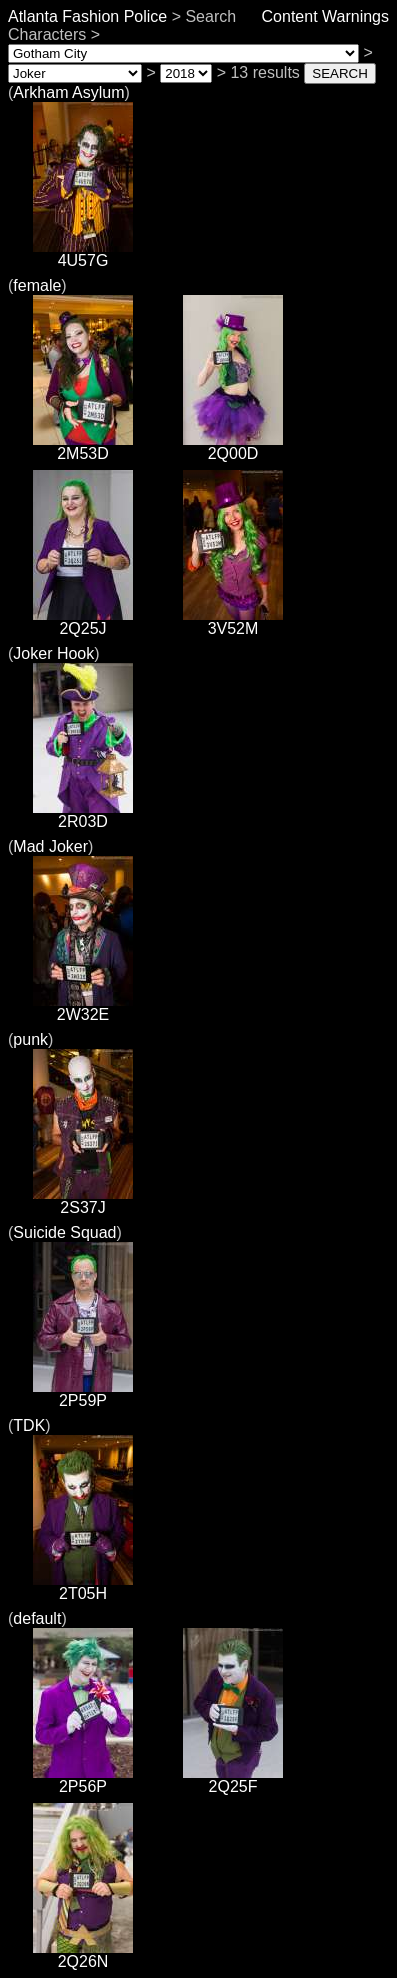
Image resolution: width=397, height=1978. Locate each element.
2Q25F (233, 1779)
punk (30, 1039)
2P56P (83, 1779)
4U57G (83, 253)
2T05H (83, 1586)
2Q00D (233, 446)
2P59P (83, 1393)
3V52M (233, 621)
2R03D (83, 814)
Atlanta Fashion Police (87, 16)
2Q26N (83, 1954)
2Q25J (83, 621)
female (37, 285)
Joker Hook (53, 653)
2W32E (83, 1007)
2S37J (83, 1200)
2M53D (83, 446)
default (37, 1618)
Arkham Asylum (68, 92)
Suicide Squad (64, 1232)
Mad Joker (50, 846)
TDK (29, 1425)
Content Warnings (325, 16)
